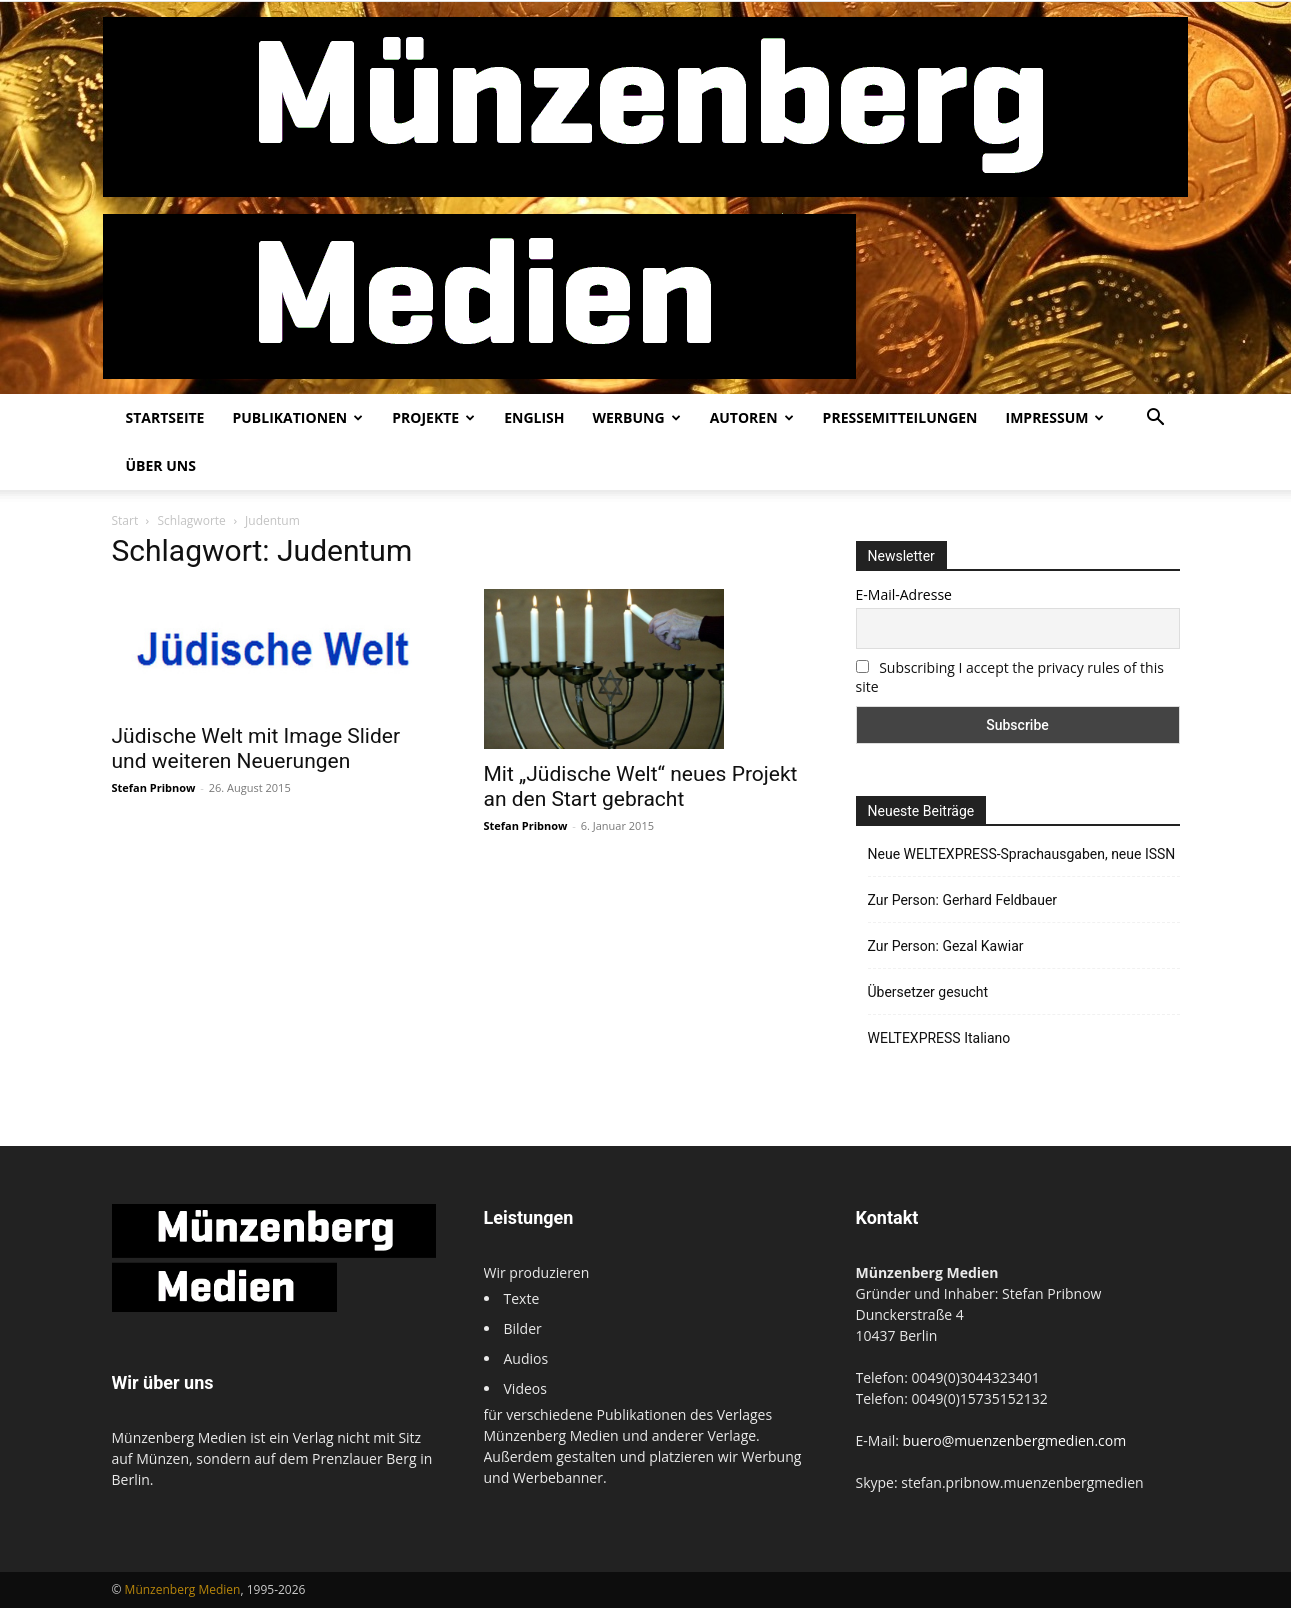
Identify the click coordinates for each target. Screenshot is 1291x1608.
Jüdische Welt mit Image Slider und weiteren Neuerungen (256, 748)
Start (125, 520)
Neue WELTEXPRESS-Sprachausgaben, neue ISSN (1022, 854)
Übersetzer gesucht (928, 992)
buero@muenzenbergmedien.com (1015, 1440)
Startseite (165, 417)
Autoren (752, 417)
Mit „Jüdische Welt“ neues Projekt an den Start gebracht (641, 786)
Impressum (1055, 417)
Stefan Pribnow (154, 787)
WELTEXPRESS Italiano (939, 1038)
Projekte (433, 417)
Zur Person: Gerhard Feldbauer (963, 900)
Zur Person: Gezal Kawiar (946, 946)
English (534, 417)
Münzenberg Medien (183, 1589)
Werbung (636, 417)
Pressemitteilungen (900, 417)
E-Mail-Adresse (904, 594)
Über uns (161, 465)
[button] (1156, 419)
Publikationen (297, 417)
